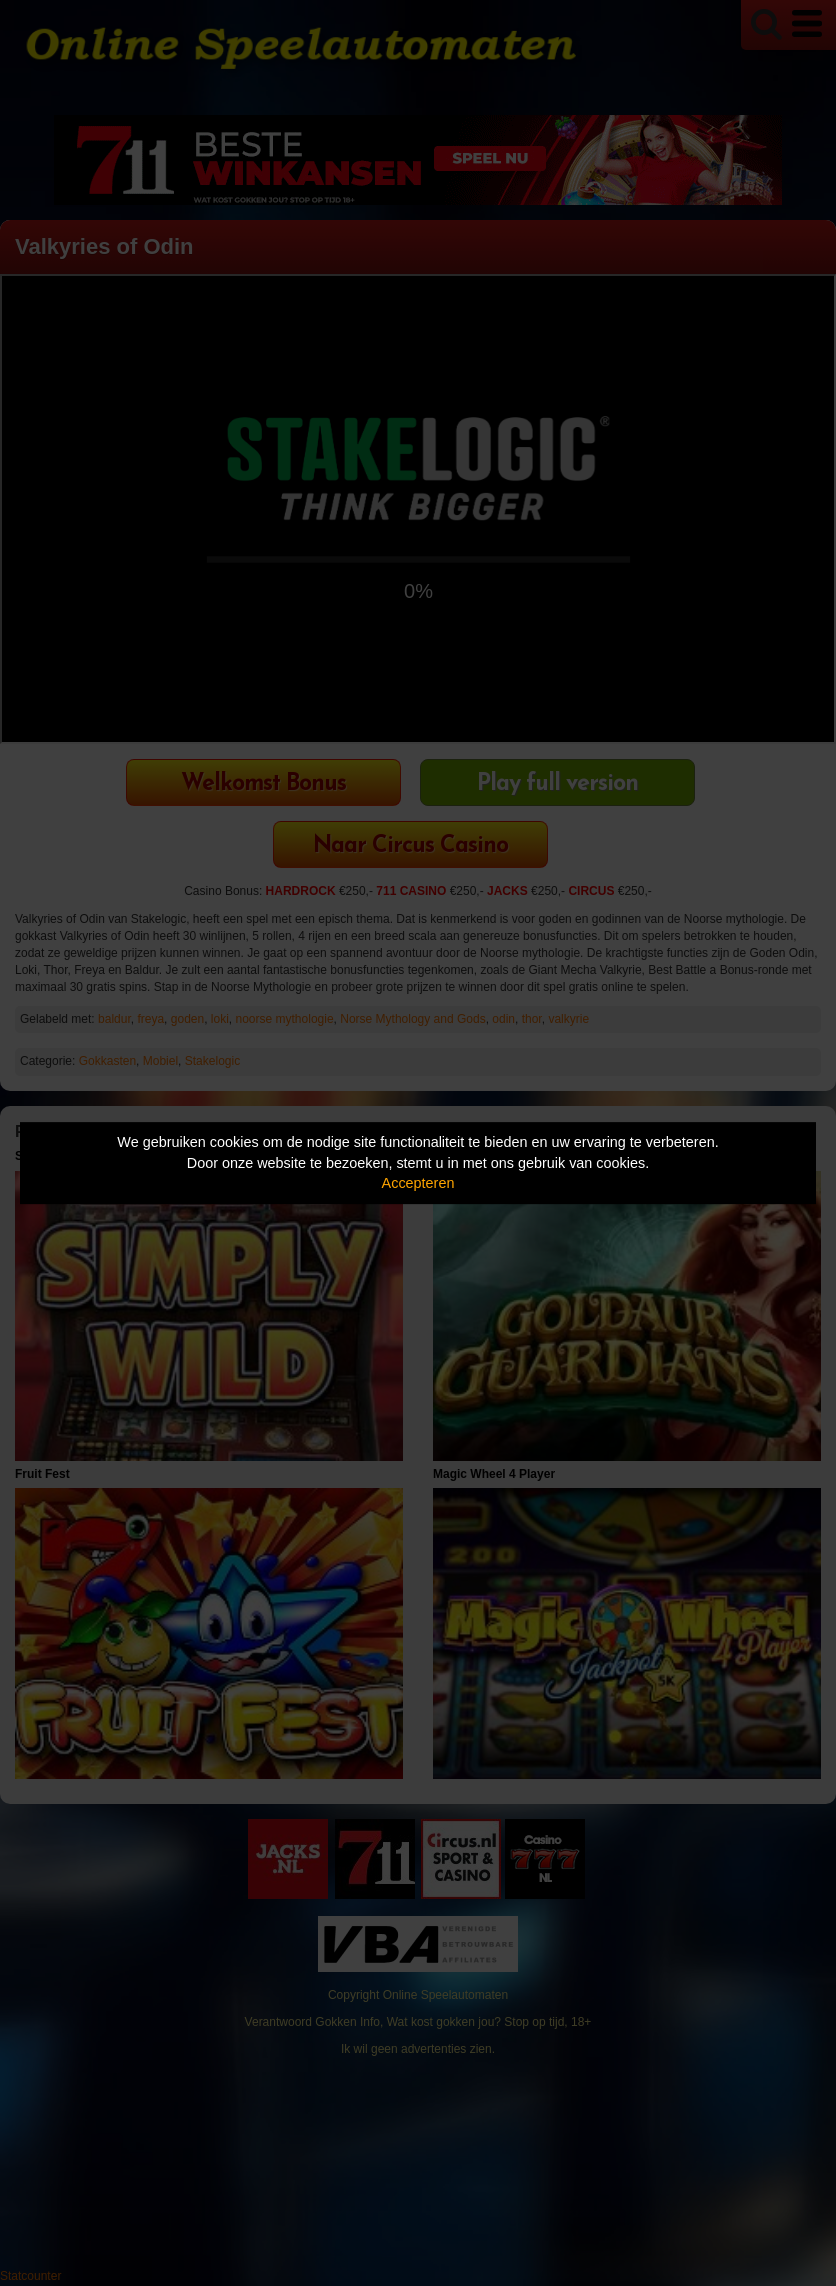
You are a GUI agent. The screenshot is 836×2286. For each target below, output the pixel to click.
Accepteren (418, 1183)
